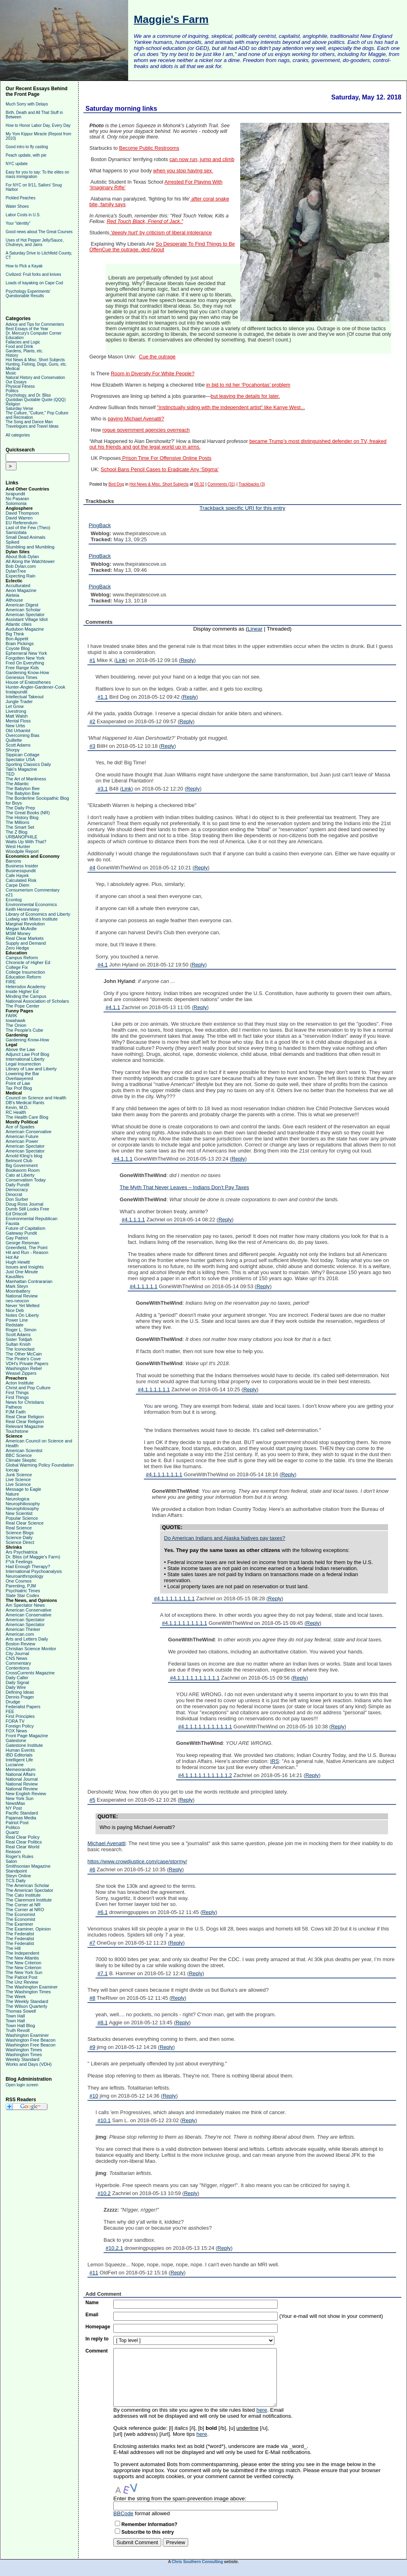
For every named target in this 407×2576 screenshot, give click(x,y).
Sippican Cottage (22, 754)
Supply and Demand (26, 943)
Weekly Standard (22, 2059)
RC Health (16, 1112)
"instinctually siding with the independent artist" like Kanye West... (231, 407)
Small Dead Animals (25, 537)
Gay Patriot (17, 1237)
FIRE (11, 981)
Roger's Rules (19, 1856)
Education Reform (23, 977)
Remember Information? (149, 2524)
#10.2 (104, 2193)
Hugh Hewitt (18, 1262)
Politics (12, 391)
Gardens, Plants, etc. (24, 351)
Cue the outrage (157, 357)
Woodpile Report (22, 851)
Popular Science (22, 1518)
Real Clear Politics (24, 1841)
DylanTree (16, 571)
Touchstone (17, 1431)
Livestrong (16, 711)
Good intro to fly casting (27, 147)
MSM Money (18, 933)
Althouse (14, 600)
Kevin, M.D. (17, 1107)
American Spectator (25, 614)
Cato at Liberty (20, 1175)
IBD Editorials (19, 1755)
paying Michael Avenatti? (136, 419)
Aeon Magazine (21, 590)
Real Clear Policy (22, 1837)
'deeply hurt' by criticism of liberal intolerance (161, 233)
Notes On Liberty (22, 1315)
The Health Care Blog (27, 1117)
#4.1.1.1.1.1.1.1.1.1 (184, 1623)
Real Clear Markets (25, 938)
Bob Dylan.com (21, 566)
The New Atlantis (22, 1957)
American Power (22, 1141)
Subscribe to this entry (147, 2532)
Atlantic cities (18, 624)
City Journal (17, 1653)
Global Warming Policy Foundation (40, 1465)
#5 (92, 1800)
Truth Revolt (18, 2030)
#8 (92, 1998)
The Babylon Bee (22, 788)
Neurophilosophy (22, 1508)
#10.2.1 (114, 2248)
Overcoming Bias (22, 735)
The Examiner (19, 1924)
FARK (11, 1015)
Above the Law (20, 1049)
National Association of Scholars (37, 1001)
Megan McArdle (21, 928)
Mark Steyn (17, 1286)
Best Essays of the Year (27, 329)
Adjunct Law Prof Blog (27, 1054)
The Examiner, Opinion (28, 1928)
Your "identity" (18, 223)
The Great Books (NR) (28, 812)
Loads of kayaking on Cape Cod (34, 283)
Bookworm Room (22, 1170)
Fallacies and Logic (23, 342)
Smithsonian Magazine (28, 1866)
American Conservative (29, 1131)
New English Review (26, 1793)
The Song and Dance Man (29, 422)
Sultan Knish (18, 1344)
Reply (187, 660)
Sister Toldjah (19, 1339)
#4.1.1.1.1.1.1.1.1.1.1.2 (205, 1775)
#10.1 (104, 2120)
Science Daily (19, 1537)
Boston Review (20, 1643)
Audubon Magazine (25, 629)
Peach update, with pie (26, 155)
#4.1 (103, 965)
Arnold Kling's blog (24, 1155)
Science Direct (20, 1542)
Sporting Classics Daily (28, 764)
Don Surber (17, 1199)
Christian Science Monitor (31, 1648)
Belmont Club (19, 1160)
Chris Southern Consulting (197, 2561)
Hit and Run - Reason (27, 1252)
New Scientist (19, 1513)
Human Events (20, 1750)
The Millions (17, 822)
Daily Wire (16, 1687)
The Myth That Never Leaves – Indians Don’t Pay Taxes (184, 1187)
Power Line (17, 1320)
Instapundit (16, 691)
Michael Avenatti (106, 1843)
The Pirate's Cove (23, 1358)
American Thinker (23, 1629)
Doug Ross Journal (25, 1204)
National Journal (22, 1779)
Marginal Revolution (25, 923)
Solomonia (16, 503)
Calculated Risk (21, 880)
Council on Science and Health (36, 1097)
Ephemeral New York (26, 653)
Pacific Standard (22, 1812)
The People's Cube (24, 1030)
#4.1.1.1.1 (133, 1220)
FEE (10, 1711)
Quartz (12, 1832)
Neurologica (17, 1498)
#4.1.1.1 (123, 1159)
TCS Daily (16, 1880)
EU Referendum (21, 522)
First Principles (20, 1716)
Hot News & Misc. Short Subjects (35, 360)
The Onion (16, 1025)
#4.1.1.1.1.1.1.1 (164, 1474)
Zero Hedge (17, 948)
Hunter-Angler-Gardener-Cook (35, 687)
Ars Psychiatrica (21, 1552)
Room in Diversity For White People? (153, 374)
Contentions (17, 1668)
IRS (274, 1761)
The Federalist (20, 1933)
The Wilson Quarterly (26, 2006)
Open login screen (22, 2085)
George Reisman (22, 1242)
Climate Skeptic (21, 1460)
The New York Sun (24, 1972)
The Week (16, 1996)
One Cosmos (18, 1581)
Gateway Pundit (21, 1233)
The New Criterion (24, 1962)
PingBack (100, 525)
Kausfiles (15, 1276)
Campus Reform (22, 957)
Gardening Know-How (27, 672)
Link (121, 660)
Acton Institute (20, 1382)
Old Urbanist (18, 730)
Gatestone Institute (24, 1745)
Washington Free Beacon (31, 2040)
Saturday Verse (19, 408)
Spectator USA (20, 759)
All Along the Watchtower (30, 561)
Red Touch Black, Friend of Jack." (145, 221)
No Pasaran (17, 498)
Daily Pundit (17, 1184)
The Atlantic (17, 783)
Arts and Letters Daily (27, 1639)
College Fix (17, 967)
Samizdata (16, 532)
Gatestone (16, 1740)
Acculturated (18, 585)
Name (92, 2302)
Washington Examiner (27, 2035)
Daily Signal (17, 1682)
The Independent (22, 1953)
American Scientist (24, 1450)
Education (14, 337)
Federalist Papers (23, 1706)
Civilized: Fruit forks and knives (33, 274)
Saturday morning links (121, 108)
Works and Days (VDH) (29, 2064)
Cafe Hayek (17, 875)
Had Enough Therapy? (28, 1566)
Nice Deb (15, 1310)
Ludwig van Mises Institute (32, 919)
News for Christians (25, 1402)
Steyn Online (18, 1875)
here (261, 2410)
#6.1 (103, 1912)
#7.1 (103, 1973)
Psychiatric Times (23, 1590)
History (12, 355)
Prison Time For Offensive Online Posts (166, 458)
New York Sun (19, 1798)
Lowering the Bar (22, 1073)
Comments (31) (221, 484)
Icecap (12, 1469)
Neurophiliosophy (23, 1503)
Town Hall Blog (20, 2025)
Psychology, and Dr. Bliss (28, 395)
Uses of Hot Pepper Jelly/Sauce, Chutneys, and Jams (35, 242)
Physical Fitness (20, 386)
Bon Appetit (17, 638)
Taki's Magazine (21, 769)
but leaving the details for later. (245, 396)
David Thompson (22, 513)
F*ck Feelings (19, 1561)
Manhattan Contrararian (29, 1281)
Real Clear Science (25, 1523)
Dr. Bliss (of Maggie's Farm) (33, 1556)
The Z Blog (16, 832)
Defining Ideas (20, 1692)
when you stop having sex (183, 171)
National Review (21, 1295)
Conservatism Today (26, 1179)
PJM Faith (16, 1411)
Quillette (14, 740)
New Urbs (15, 725)
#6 (92, 1869)
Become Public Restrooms (149, 148)
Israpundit (15, 493)
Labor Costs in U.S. (23, 215)
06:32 (199, 484)
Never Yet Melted (22, 1305)
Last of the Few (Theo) (28, 527)
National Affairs (20, 1774)
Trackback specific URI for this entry (242, 508)
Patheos (14, 1407)
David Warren (19, 517)
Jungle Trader (19, 701)
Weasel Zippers (21, 1373)
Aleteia (12, 595)
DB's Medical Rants (25, 1102)
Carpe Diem (17, 885)
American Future (22, 1136)
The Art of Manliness (26, 778)
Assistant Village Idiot (27, 619)
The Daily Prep (20, 807)
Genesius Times (21, 677)
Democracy (17, 1189)
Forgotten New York (25, 658)
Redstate (14, 1324)
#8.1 (103, 2022)
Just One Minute (22, 1271)
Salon (11, 1861)
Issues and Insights (25, 1266)
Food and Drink (19, 346)
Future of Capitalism (25, 1228)
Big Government (21, 1165)
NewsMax (15, 1803)
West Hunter (18, 846)
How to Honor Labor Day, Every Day (38, 125)
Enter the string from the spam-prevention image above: (179, 2498)
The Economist (20, 1914)
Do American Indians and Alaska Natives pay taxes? (224, 1538)
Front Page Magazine (27, 1735)
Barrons (13, 861)
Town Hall (15, 2015)
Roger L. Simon (21, 1329)
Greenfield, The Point (27, 1247)
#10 (93, 2096)
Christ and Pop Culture (28, 1387)
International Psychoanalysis (34, 1571)
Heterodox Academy (26, 986)
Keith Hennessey (22, 909)
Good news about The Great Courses (39, 232)
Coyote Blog (18, 648)
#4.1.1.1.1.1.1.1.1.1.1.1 (205, 1727)
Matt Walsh (17, 716)
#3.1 (103, 789)
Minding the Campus (26, 996)
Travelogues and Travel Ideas (32, 426)
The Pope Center (22, 1006)
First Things (17, 1392)
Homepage (97, 2327)
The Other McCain (24, 1353)
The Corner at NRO (25, 1909)
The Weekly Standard (27, 2001)
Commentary (18, 1663)
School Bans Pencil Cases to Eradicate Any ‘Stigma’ (160, 469)
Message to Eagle (23, 1489)
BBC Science (19, 1455)
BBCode (123, 2513)
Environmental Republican (31, 1218)
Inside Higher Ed (22, 991)
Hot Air (12, 1257)
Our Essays (16, 382)
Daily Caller (17, 1677)
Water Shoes (17, 206)
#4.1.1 (113, 1007)
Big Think (15, 633)
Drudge (13, 1701)
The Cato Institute (23, 1895)
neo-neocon (17, 1300)
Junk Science (19, 1474)
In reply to (96, 2339)
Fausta (12, 1223)
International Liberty (25, 1059)
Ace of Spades (20, 1126)
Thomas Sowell (21, 2011)
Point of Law (18, 1083)
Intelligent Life (19, 1759)
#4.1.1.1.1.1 (144, 1286)
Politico (13, 1827)
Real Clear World (22, 1846)
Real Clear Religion (25, 1416)
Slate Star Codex (22, 1595)
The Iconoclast (20, 1349)
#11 (93, 2273)
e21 (9, 894)
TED (10, 774)
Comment (96, 2351)
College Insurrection (25, 972)
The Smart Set (20, 827)
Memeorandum (20, 1769)
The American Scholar (27, 1885)
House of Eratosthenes (28, 682)
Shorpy (13, 749)
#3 (92, 746)
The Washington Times (28, 1991)
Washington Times (24, 2049)
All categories (18, 435)
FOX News (16, 1730)
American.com (20, 1634)
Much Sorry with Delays (27, 104)
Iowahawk (15, 1020)
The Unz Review (22, 1982)
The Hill (13, 1948)
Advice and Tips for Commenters (35, 324)
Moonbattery (18, 1291)
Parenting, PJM (21, 1585)
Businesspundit (21, 870)
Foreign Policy (20, 1726)
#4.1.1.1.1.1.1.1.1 (174, 1598)
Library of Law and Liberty (31, 1068)
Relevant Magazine (25, 1426)
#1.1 (103, 697)
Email (91, 2314)
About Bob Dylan (22, 556)
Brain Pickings (20, 643)
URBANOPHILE (21, 836)
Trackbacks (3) (252, 484)
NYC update (16, 163)
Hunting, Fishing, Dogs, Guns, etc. (36, 364)
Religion (13, 404)
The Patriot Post (21, 1977)
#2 (92, 721)
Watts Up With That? (26, 841)
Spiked (12, 542)
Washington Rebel (24, 1368)
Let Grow (15, 706)
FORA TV (15, 1721)
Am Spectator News (25, 1605)
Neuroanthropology (25, 1576)
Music (11, 373)
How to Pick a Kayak (24, 266)
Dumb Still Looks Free (27, 1208)
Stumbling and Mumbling (30, 546)
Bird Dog (116, 484)
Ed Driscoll (16, 1213)
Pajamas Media (21, 1817)
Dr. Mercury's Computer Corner (34, 333)
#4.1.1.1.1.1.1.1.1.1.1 (195, 1678)
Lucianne (15, 1764)
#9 (92, 2047)
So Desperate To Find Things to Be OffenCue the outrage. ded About (162, 246)
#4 (92, 868)
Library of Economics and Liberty (38, 914)
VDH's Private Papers (27, 1363)
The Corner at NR (23, 1904)
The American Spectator (29, 1890)
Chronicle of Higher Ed (28, 962)
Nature (12, 1494)
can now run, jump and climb (201, 159)
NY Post (14, 1808)
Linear (254, 629)
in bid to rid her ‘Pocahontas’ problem (248, 385)
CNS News (16, 1658)
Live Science (18, 1479)
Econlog (14, 899)
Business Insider (22, 865)
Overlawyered (19, 1078)
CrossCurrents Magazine (30, 1672)
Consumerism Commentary (33, 890)
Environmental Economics (31, 904)
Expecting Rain (20, 575)
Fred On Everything (25, 662)
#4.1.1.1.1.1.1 (154, 1389)
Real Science (19, 1527)
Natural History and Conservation (35, 377)
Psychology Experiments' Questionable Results (28, 293)
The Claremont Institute (29, 1899)
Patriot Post (17, 1822)
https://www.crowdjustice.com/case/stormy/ (137, 1861)
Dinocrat (14, 1194)
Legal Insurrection (23, 1063)
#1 (92, 660)
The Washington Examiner (32, 1986)
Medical (12, 368)
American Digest (22, 604)
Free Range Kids (22, 667)
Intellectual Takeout (25, 696)
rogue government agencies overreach (146, 430)
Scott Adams (18, 745)
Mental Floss (18, 720)
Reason (13, 1851)
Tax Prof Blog (19, 1088)
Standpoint (16, 1870)
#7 (92, 1943)
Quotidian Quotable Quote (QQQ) (36, 399)
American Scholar (23, 609)
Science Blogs (20, 1532)
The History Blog (22, 817)
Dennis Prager (20, 1697)
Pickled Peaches (20, 198)
